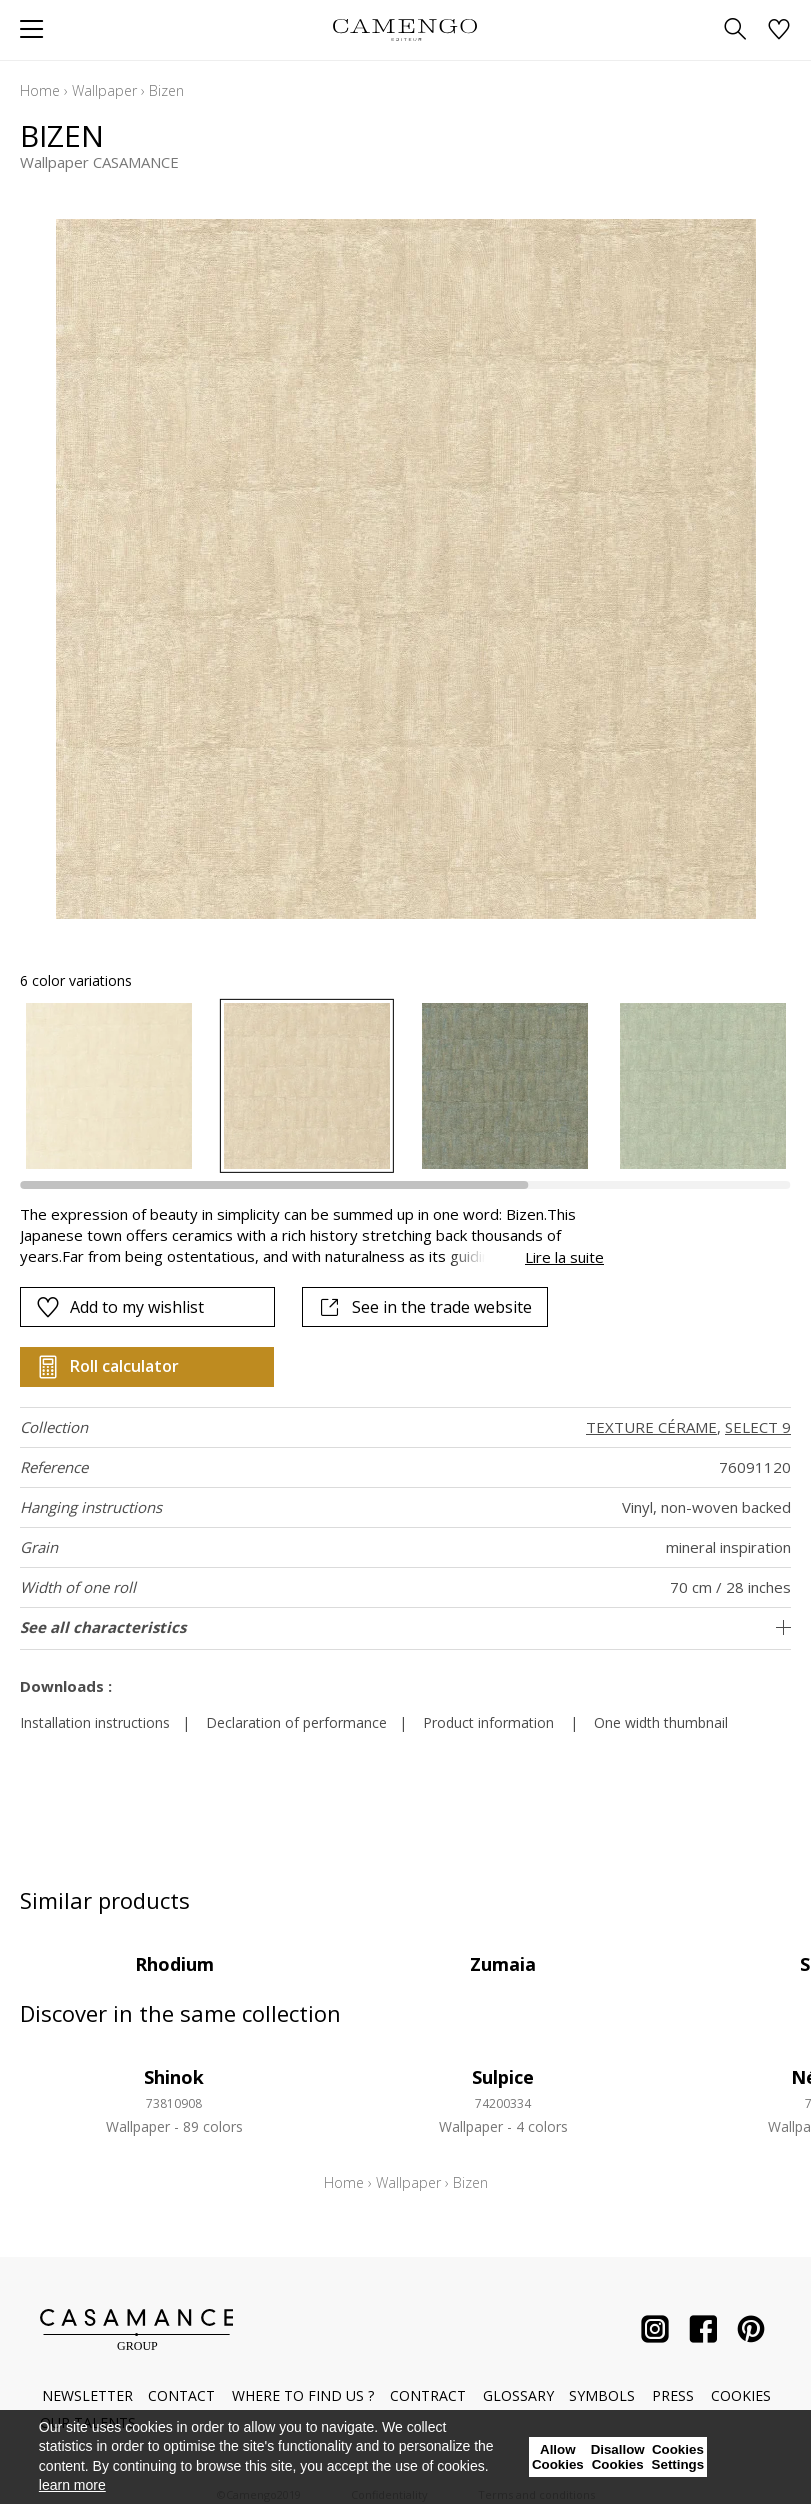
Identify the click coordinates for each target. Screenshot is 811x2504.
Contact (181, 2395)
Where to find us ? (303, 2395)
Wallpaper (104, 90)
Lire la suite (564, 1257)
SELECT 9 (758, 1427)
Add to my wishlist (120, 1307)
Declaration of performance (296, 1722)
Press (673, 2395)
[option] (109, 1086)
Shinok (174, 2077)
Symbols (602, 2395)
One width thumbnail (661, 1722)
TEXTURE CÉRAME (651, 1427)
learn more (72, 2485)
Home (40, 90)
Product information (488, 1722)
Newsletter (87, 2395)
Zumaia (503, 1964)
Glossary (518, 2395)
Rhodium (174, 1964)
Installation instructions (95, 1722)
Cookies (741, 2395)
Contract (428, 2395)
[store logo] (405, 29)
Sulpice (503, 2077)
